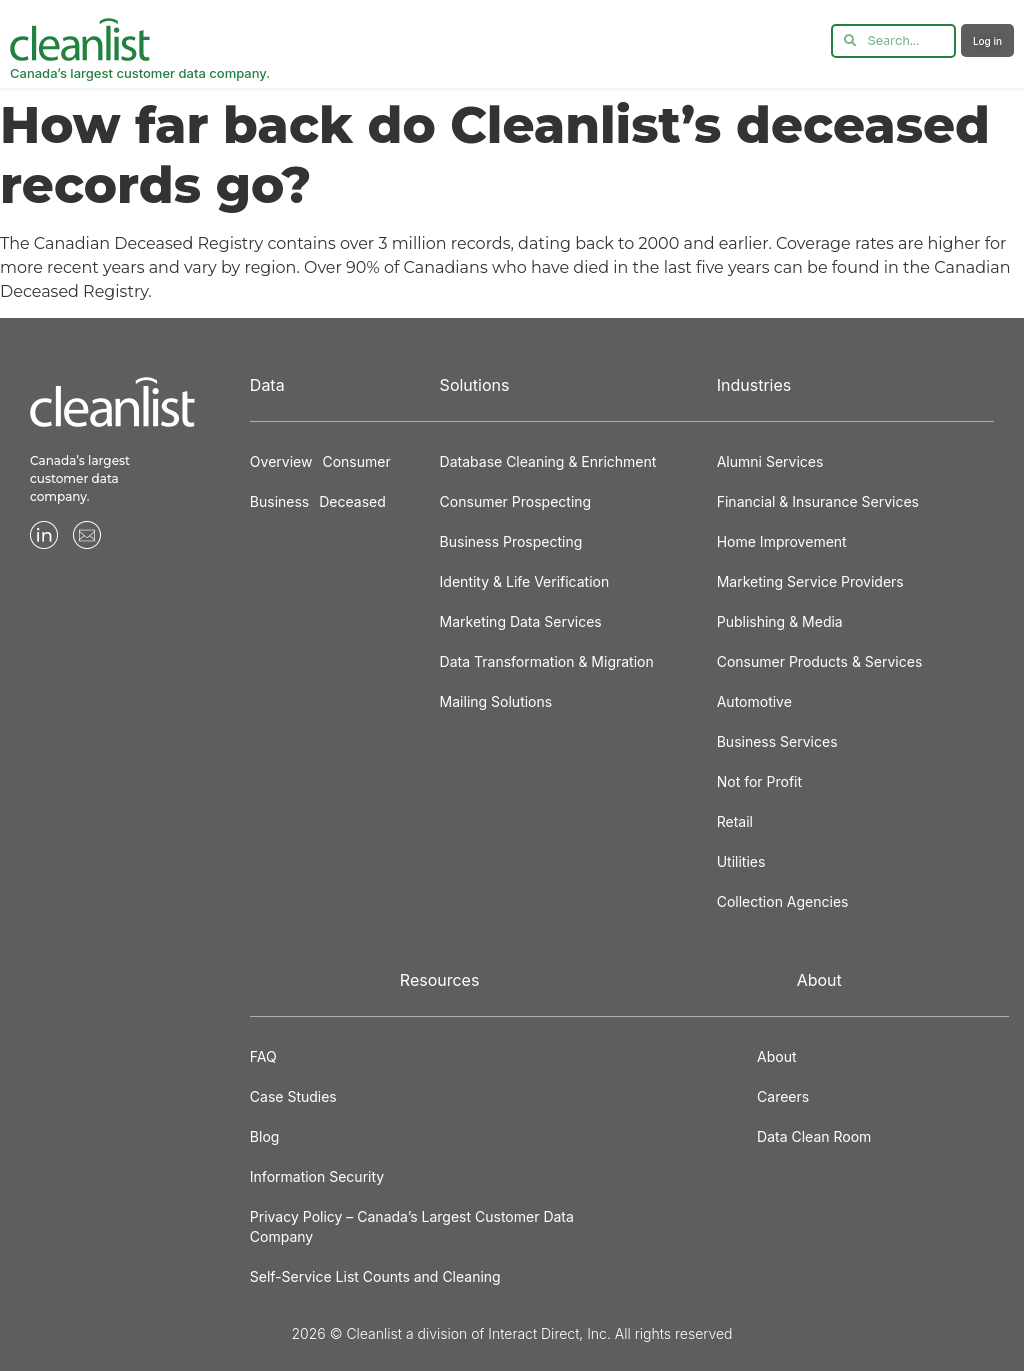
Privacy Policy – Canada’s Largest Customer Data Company (412, 1226)
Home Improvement (782, 541)
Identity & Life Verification (525, 581)
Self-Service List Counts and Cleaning (375, 1276)
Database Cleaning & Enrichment (548, 461)
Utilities (741, 861)
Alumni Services (770, 461)
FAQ (263, 1056)
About (776, 1056)
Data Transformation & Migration (547, 661)
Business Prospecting (511, 541)
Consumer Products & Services (820, 661)
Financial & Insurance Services (818, 501)
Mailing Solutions (496, 701)
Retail (735, 821)
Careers (783, 1096)
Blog (265, 1136)
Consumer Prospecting (516, 501)
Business (279, 501)
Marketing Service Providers (810, 581)
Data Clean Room (814, 1136)
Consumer (356, 461)
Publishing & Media (780, 621)
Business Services (777, 741)
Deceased (352, 501)
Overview (281, 461)
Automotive (754, 701)
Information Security (317, 1176)
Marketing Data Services (521, 621)
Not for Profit (759, 781)
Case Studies (293, 1096)
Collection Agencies (783, 901)
